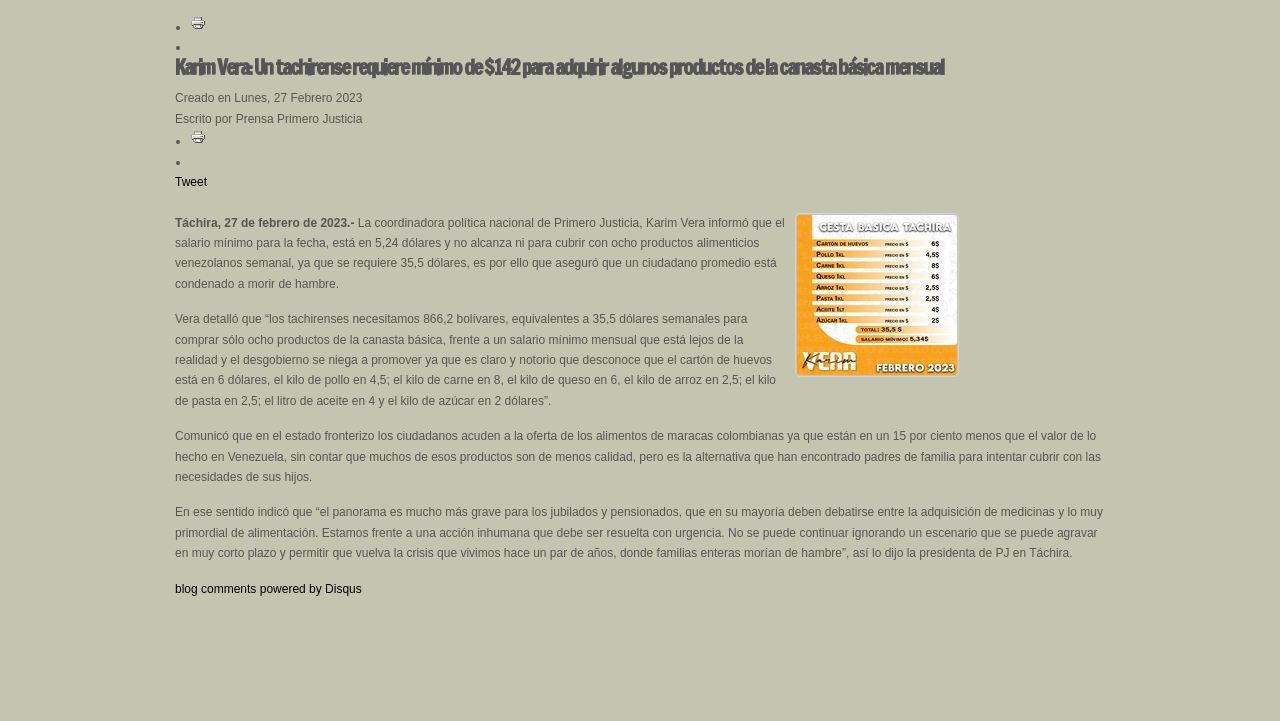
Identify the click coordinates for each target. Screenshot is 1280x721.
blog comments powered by (268, 589)
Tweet (191, 182)
